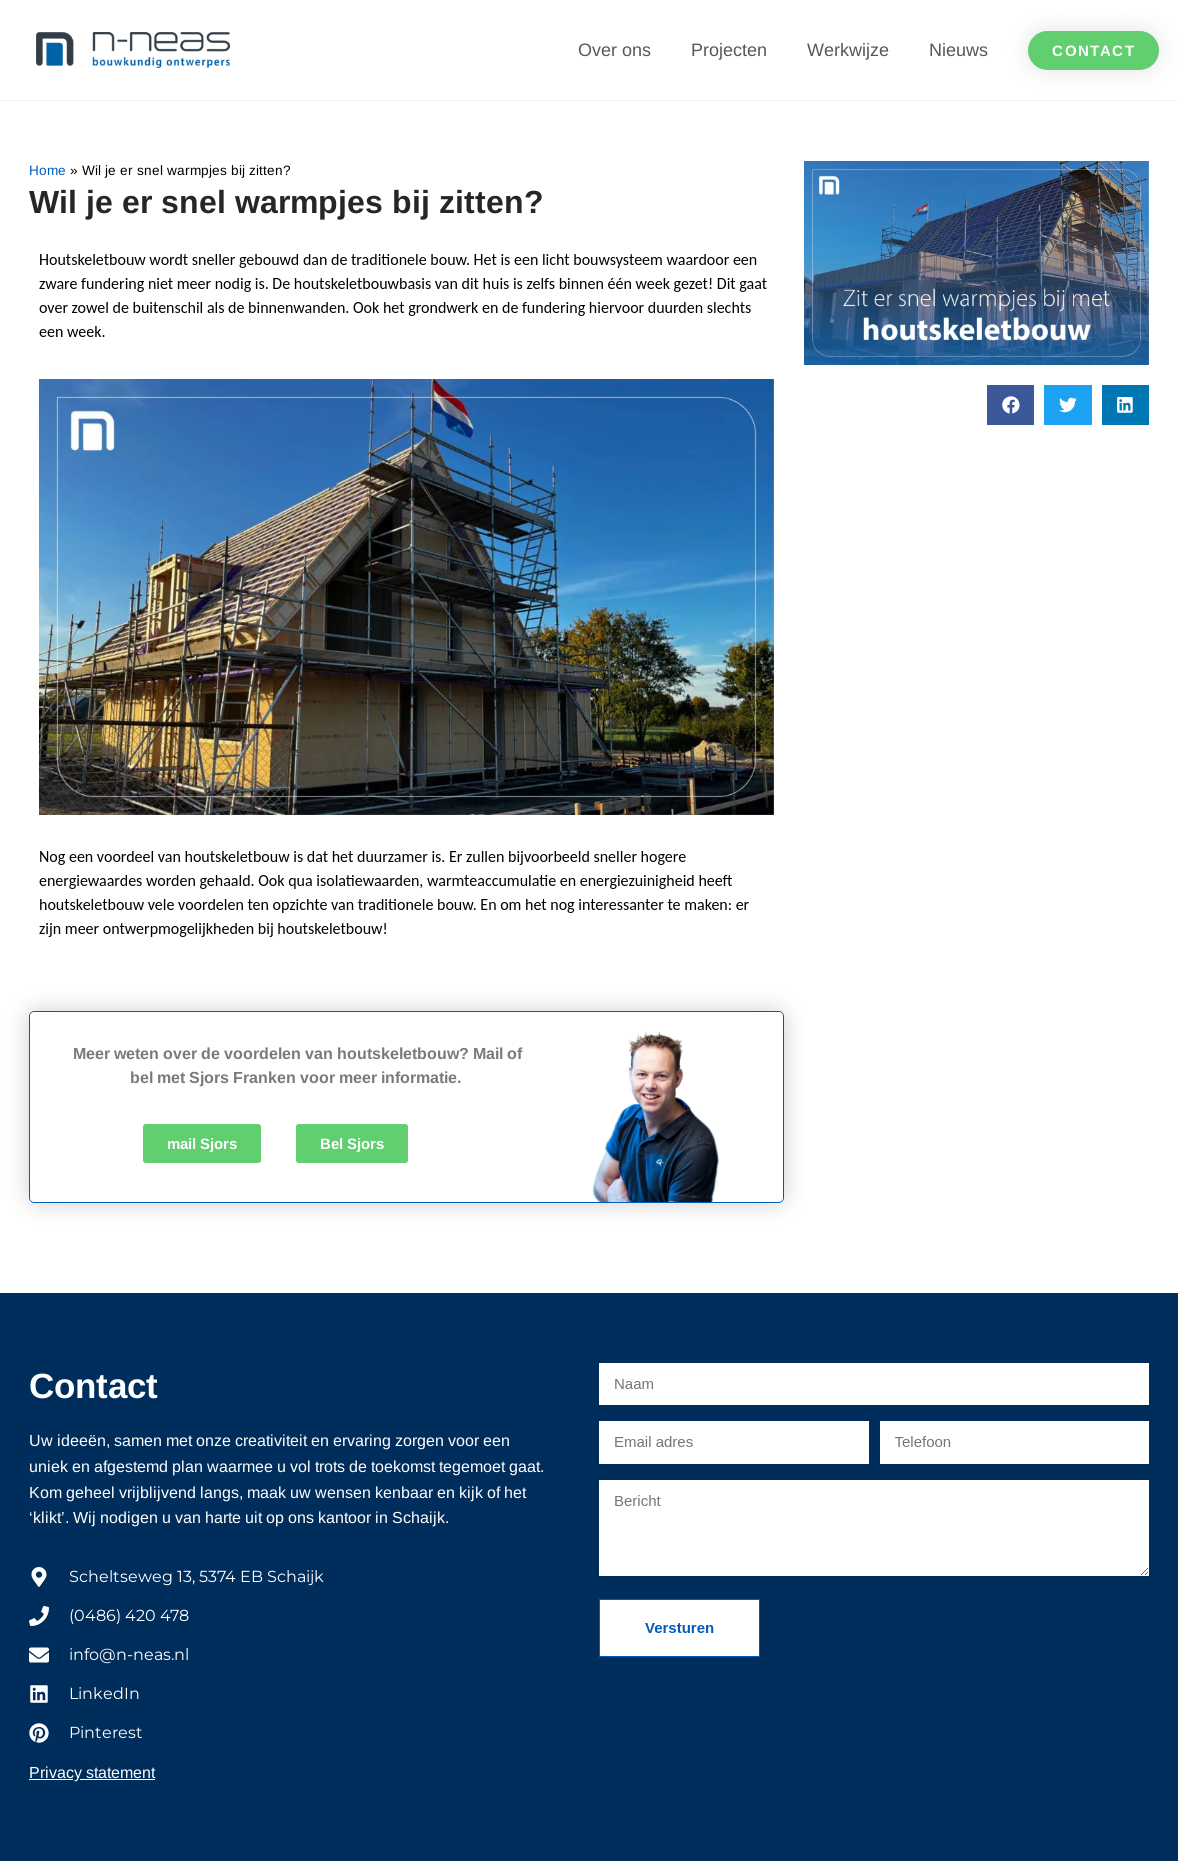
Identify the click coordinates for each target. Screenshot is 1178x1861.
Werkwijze (848, 50)
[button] (1010, 405)
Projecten (729, 50)
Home (47, 170)
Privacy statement (92, 1772)
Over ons (614, 50)
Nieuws (958, 50)
